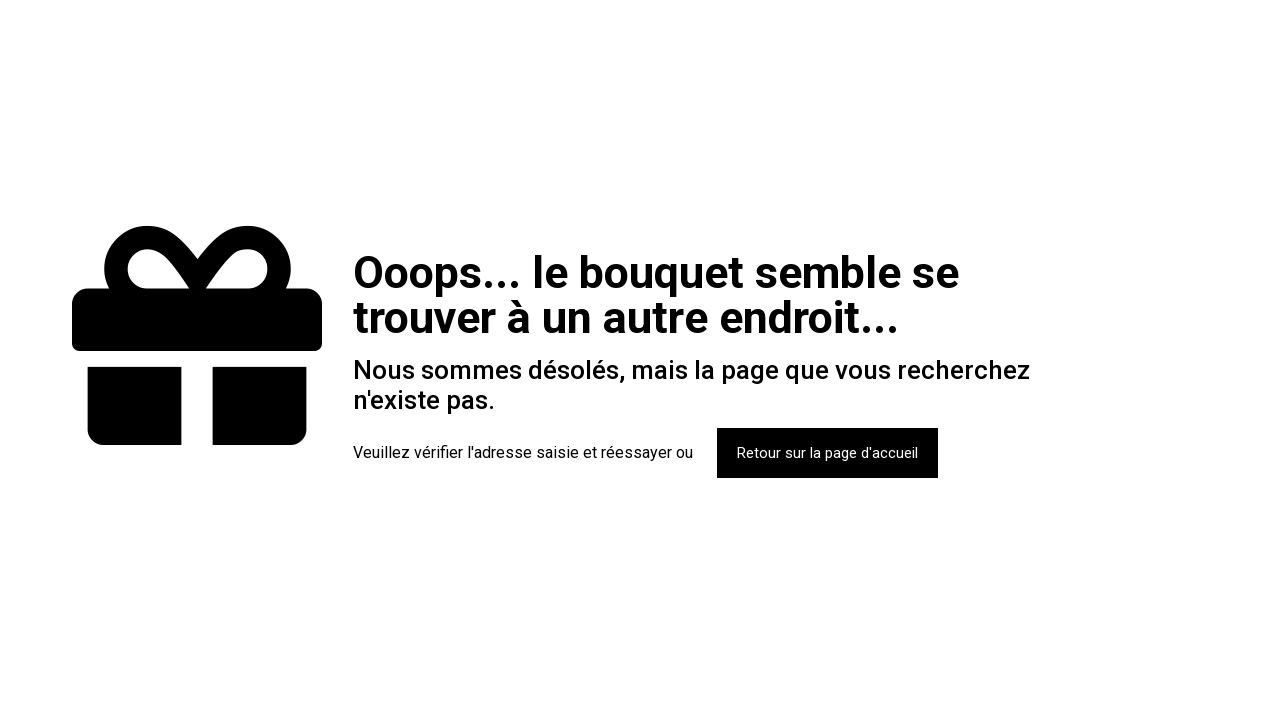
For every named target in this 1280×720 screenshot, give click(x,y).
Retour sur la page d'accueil (827, 453)
